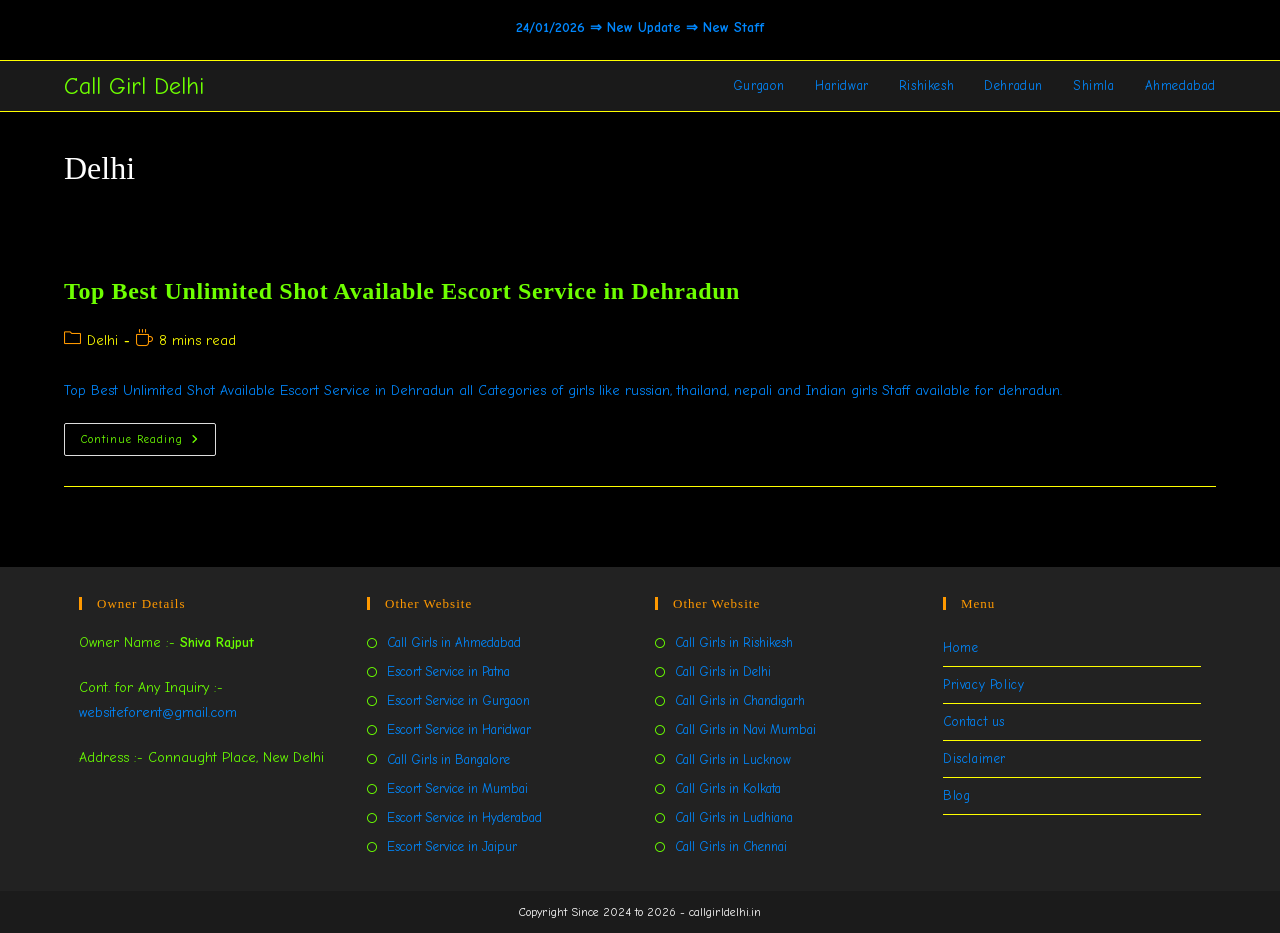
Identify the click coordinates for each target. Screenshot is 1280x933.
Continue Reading (148, 443)
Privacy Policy (983, 684)
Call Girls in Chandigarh (740, 700)
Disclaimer (974, 758)
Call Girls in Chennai (731, 846)
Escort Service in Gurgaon (458, 700)
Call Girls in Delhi (723, 671)
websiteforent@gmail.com (158, 712)
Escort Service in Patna (448, 671)
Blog (956, 795)
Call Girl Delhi (134, 86)
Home (960, 647)
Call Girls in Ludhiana (734, 817)
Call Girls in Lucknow (733, 759)
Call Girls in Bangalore (448, 759)
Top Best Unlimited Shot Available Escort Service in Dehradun (402, 291)
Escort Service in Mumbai (457, 788)
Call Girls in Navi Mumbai (745, 729)
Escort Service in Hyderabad (464, 817)
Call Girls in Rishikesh (734, 642)
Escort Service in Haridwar (459, 729)
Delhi (102, 340)
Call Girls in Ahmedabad (454, 642)
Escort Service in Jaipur (452, 846)
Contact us (974, 721)
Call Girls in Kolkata (728, 788)
